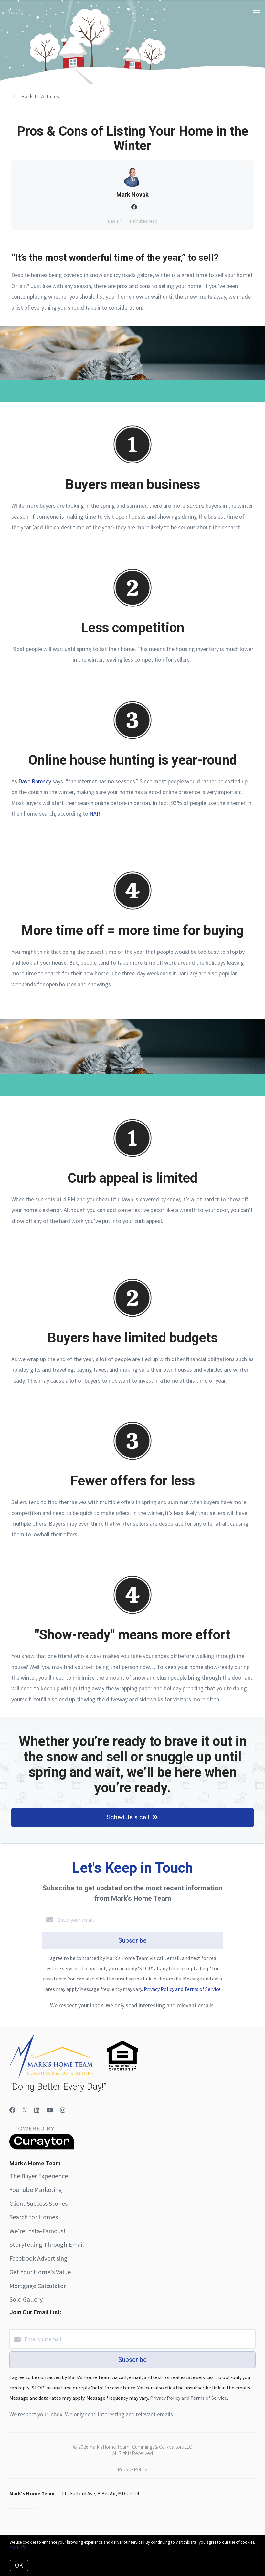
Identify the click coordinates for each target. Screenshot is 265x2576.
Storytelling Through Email (46, 2244)
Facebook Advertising (38, 2258)
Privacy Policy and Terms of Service (182, 1989)
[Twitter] (24, 2110)
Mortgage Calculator (37, 2286)
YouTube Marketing (35, 2189)
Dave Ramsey (34, 781)
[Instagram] (62, 2110)
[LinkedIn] (36, 2110)
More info (18, 2547)
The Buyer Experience (38, 2176)
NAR (95, 813)
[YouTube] (50, 2110)
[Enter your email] (139, 1919)
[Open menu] (256, 12)
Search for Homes (33, 2217)
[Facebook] (12, 2110)
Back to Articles (40, 96)
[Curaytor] (41, 2147)
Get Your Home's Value (40, 2272)
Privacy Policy (132, 2469)
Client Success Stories (38, 2203)
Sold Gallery (26, 2299)
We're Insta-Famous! (37, 2231)
